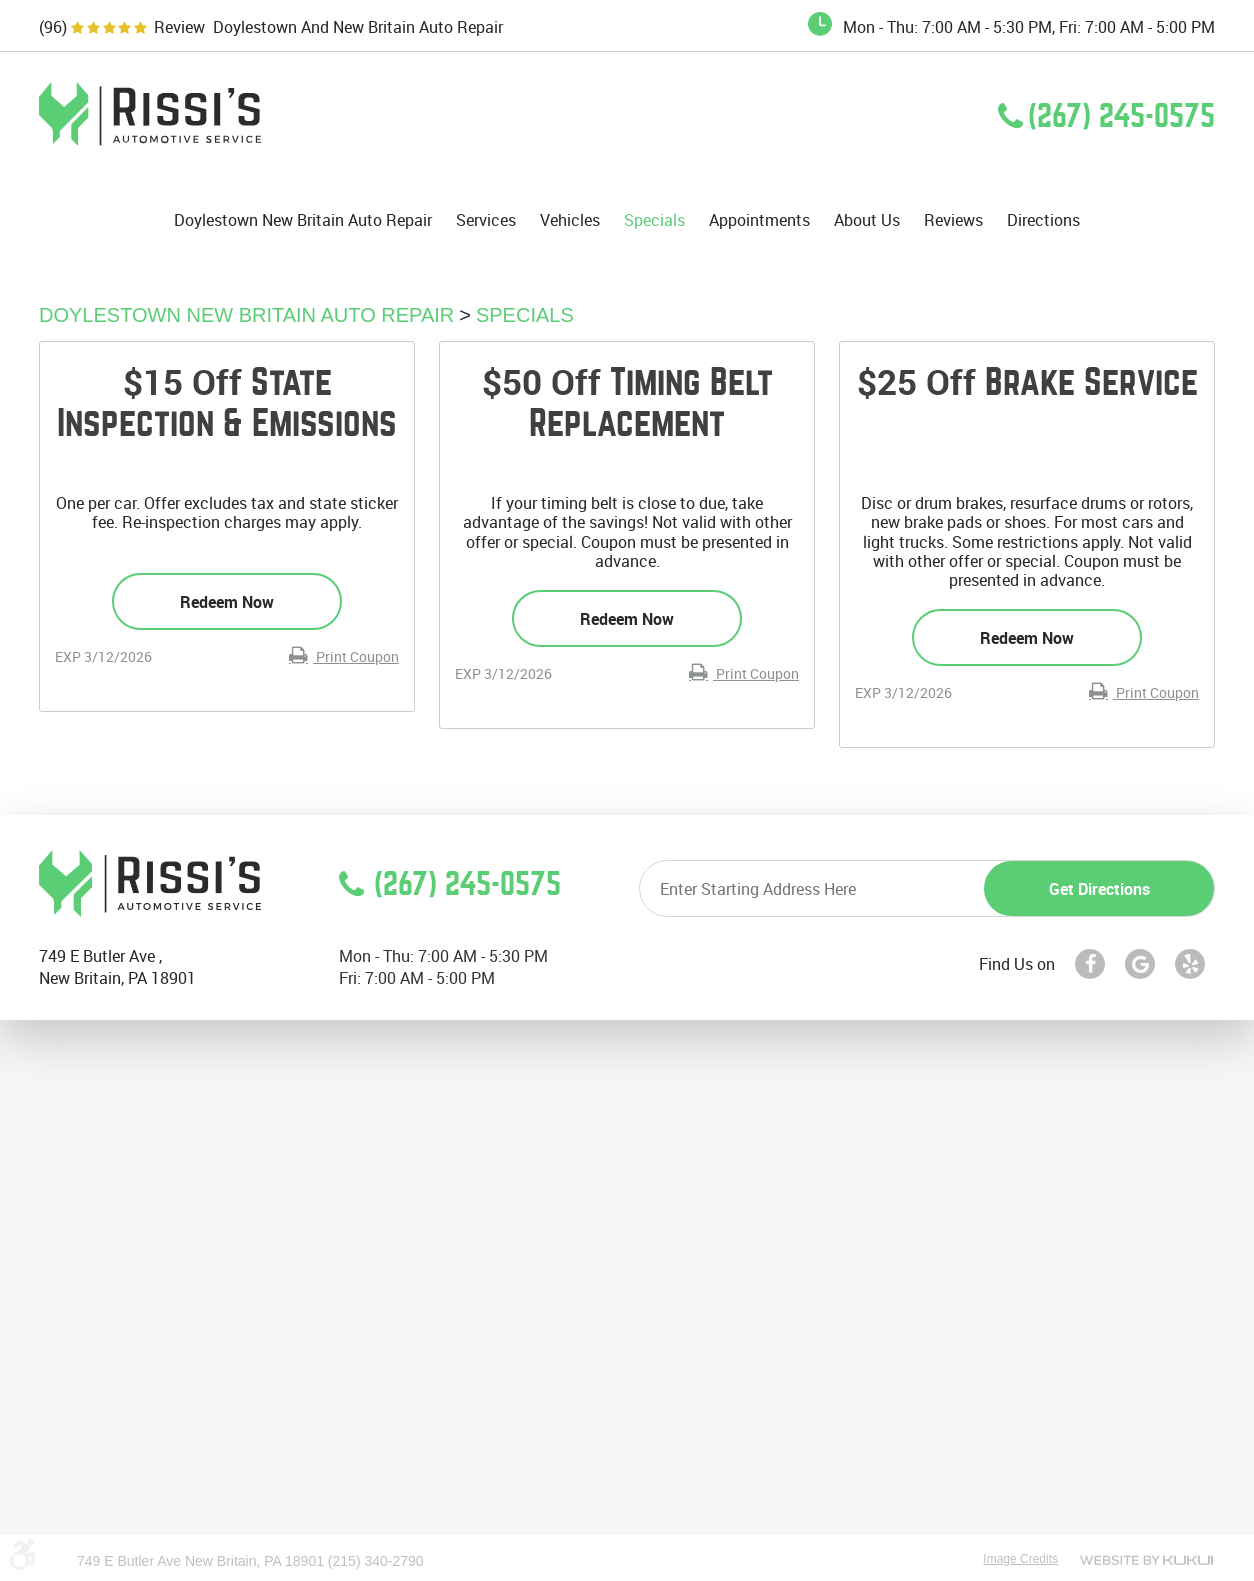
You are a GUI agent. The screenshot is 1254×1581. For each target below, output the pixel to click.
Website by (1146, 1560)
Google (1140, 964)
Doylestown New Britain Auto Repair (303, 220)
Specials (654, 220)
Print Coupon (356, 656)
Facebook (1090, 964)
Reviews (953, 220)
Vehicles (570, 220)
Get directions (1099, 889)
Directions (1043, 220)
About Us (867, 220)
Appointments (759, 220)
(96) (53, 27)
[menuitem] (303, 220)
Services (486, 220)
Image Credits (1020, 1559)
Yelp (1190, 964)
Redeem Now (227, 602)
